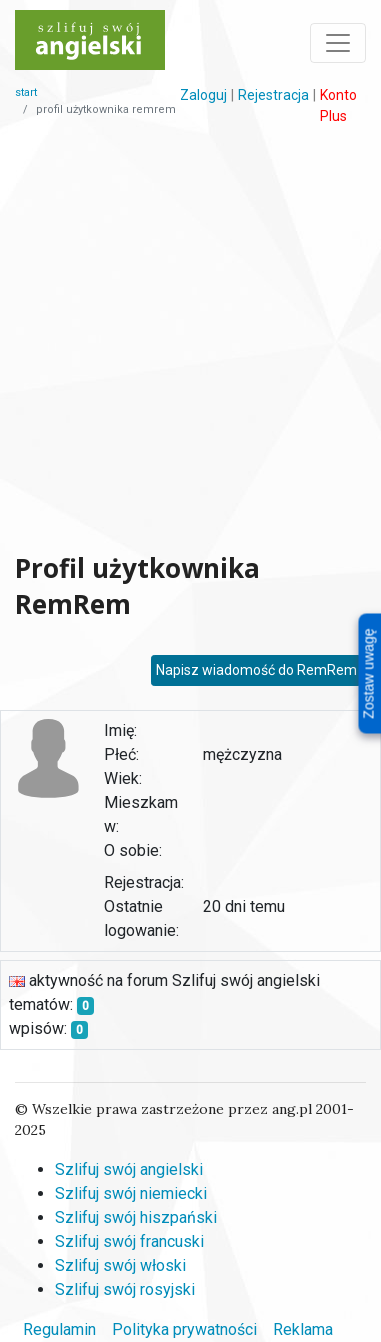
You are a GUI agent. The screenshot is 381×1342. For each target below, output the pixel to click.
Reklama (303, 1329)
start (26, 92)
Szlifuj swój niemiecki (131, 1193)
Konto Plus (338, 105)
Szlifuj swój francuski (129, 1241)
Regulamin (59, 1329)
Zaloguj (203, 95)
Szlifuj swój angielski (129, 1169)
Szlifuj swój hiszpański (136, 1217)
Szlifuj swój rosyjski (125, 1289)
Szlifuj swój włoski (120, 1265)
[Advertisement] (187, 338)
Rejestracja (273, 95)
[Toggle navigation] (338, 43)
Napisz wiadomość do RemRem (256, 670)
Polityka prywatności (184, 1329)
